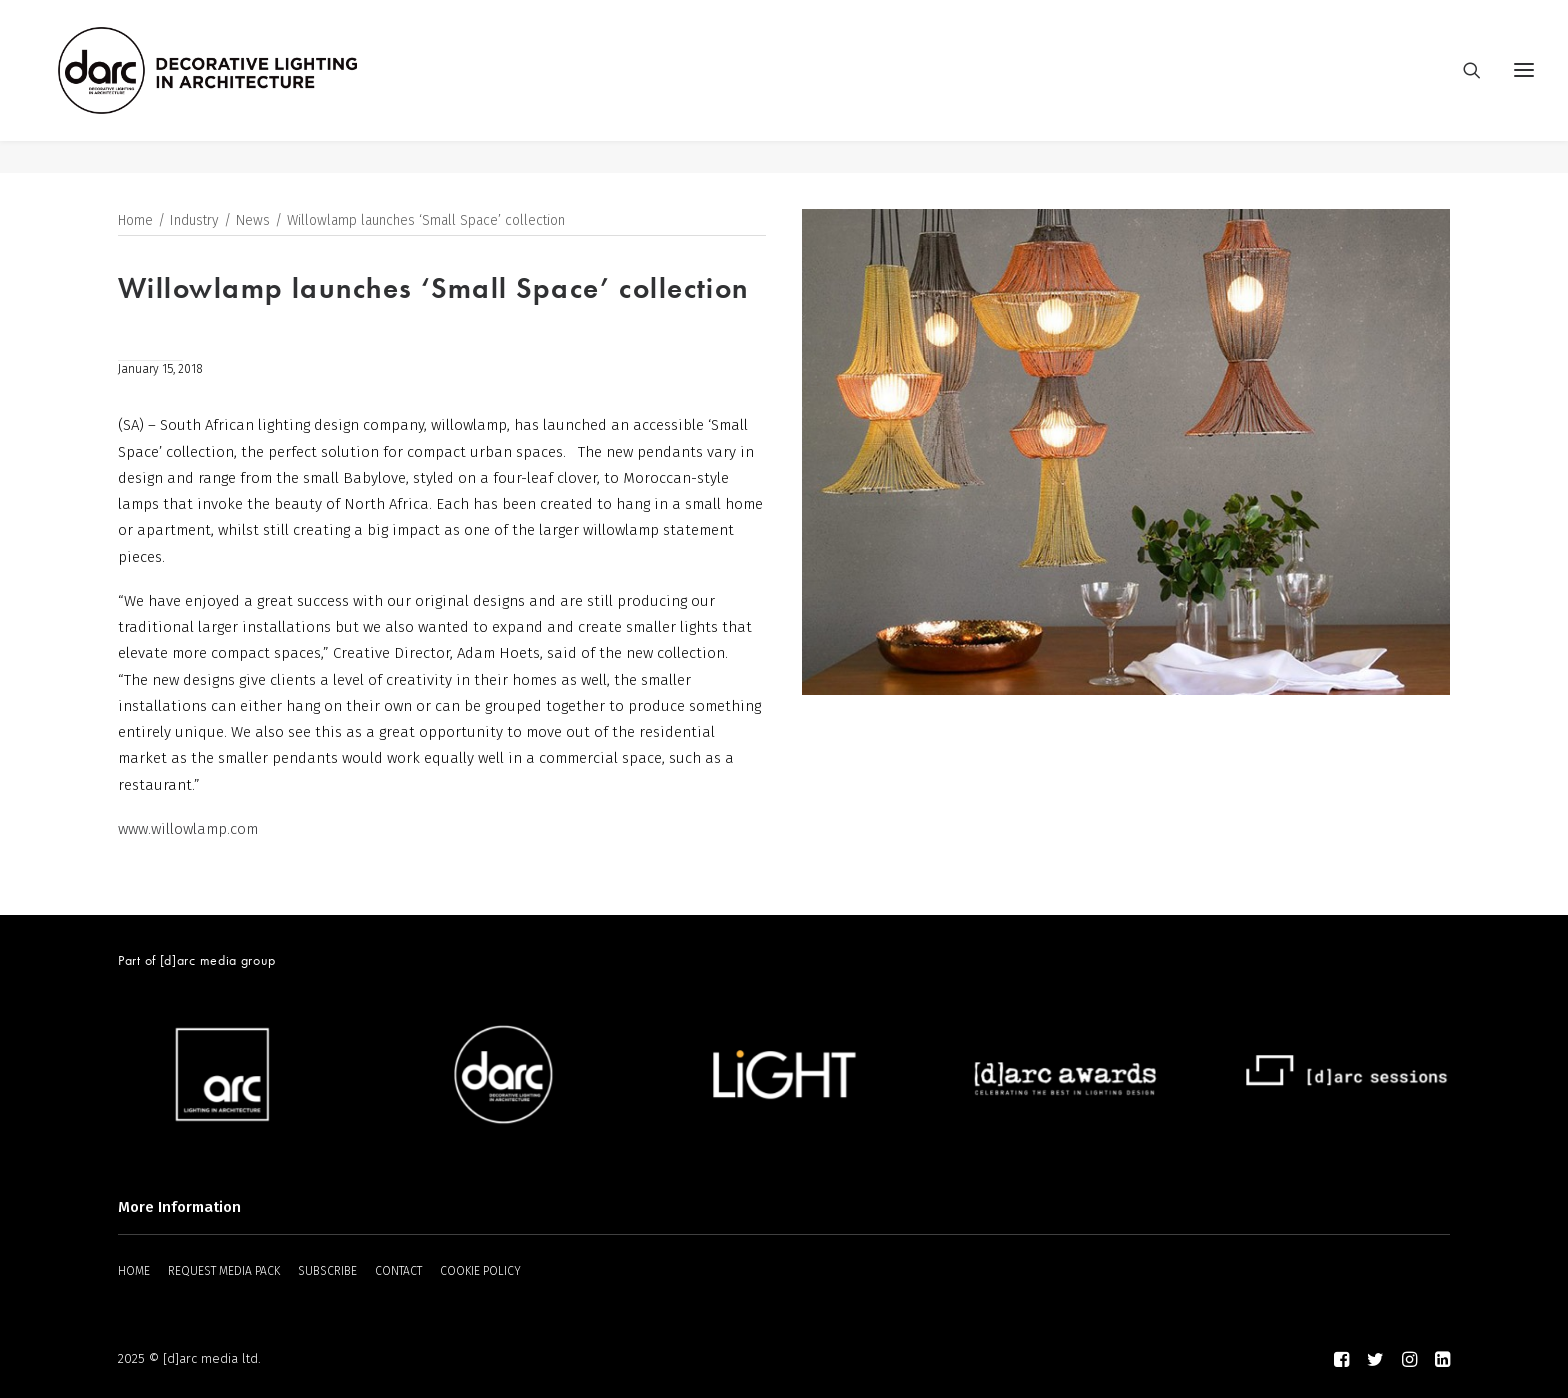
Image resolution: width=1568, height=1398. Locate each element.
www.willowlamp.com (188, 830)
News (253, 221)
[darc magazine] (241, 87)
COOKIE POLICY (480, 1271)
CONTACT (398, 1271)
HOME (134, 1271)
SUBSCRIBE (327, 1271)
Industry (194, 221)
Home (135, 221)
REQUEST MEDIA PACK (224, 1271)
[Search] (1463, 87)
